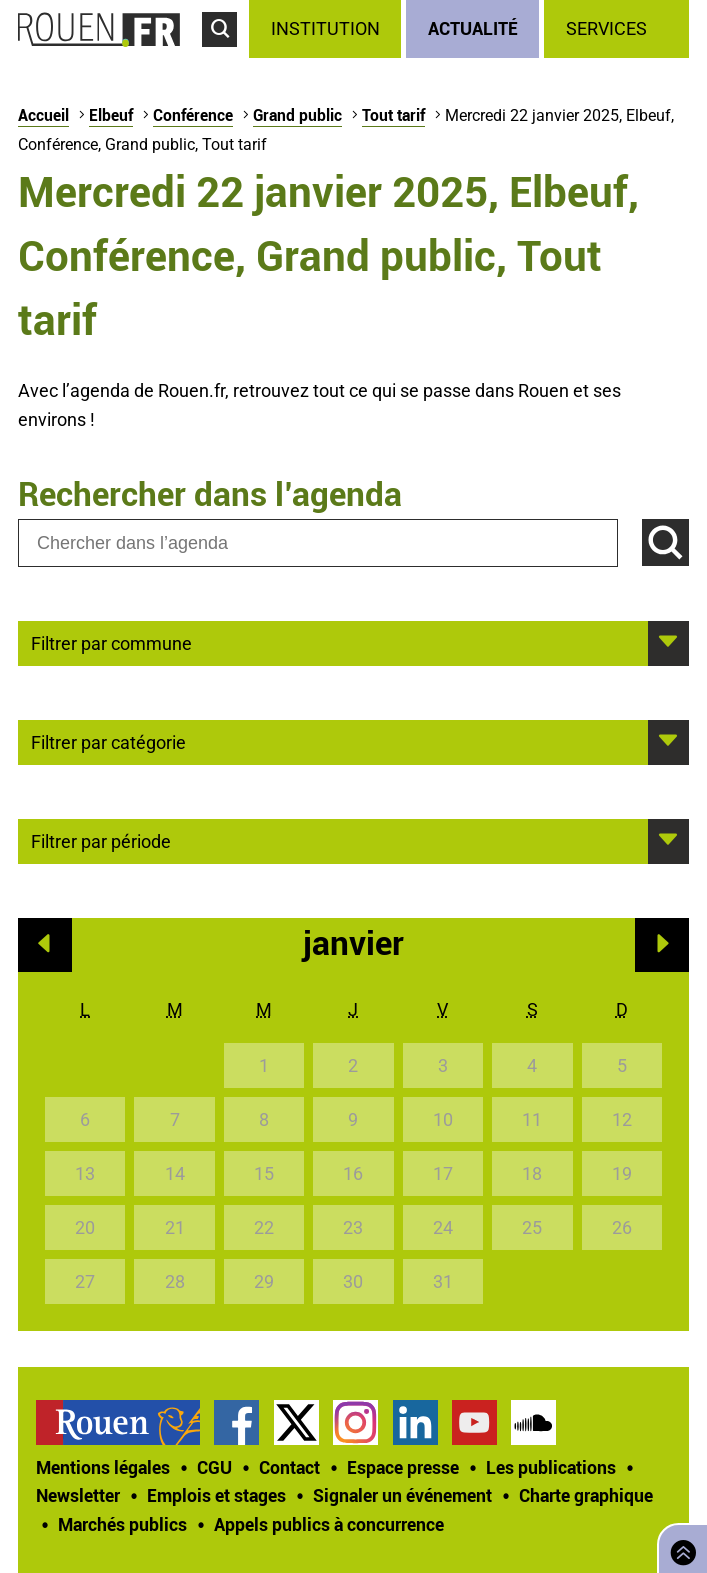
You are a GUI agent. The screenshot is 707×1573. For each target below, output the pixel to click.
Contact (289, 1467)
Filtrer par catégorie (108, 741)
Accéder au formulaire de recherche (225, 56)
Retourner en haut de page (679, 1546)
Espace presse (403, 1467)
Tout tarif (393, 115)
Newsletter (78, 1495)
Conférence (193, 115)
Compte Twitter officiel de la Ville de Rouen (296, 1422)
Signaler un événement (402, 1495)
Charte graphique (586, 1495)
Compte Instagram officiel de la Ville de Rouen (355, 1422)
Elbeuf (111, 115)
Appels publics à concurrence (329, 1524)
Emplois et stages (216, 1495)
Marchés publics (122, 1524)
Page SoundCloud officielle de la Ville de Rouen (533, 1422)
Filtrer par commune (111, 642)
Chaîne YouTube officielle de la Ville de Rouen (474, 1422)
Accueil (43, 115)
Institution (325, 28)
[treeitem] (327, 29)
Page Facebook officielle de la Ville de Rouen (236, 1422)
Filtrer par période (101, 840)
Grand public (297, 115)
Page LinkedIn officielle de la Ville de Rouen (415, 1422)
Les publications (551, 1467)
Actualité (473, 28)
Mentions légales (103, 1467)
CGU (214, 1467)
